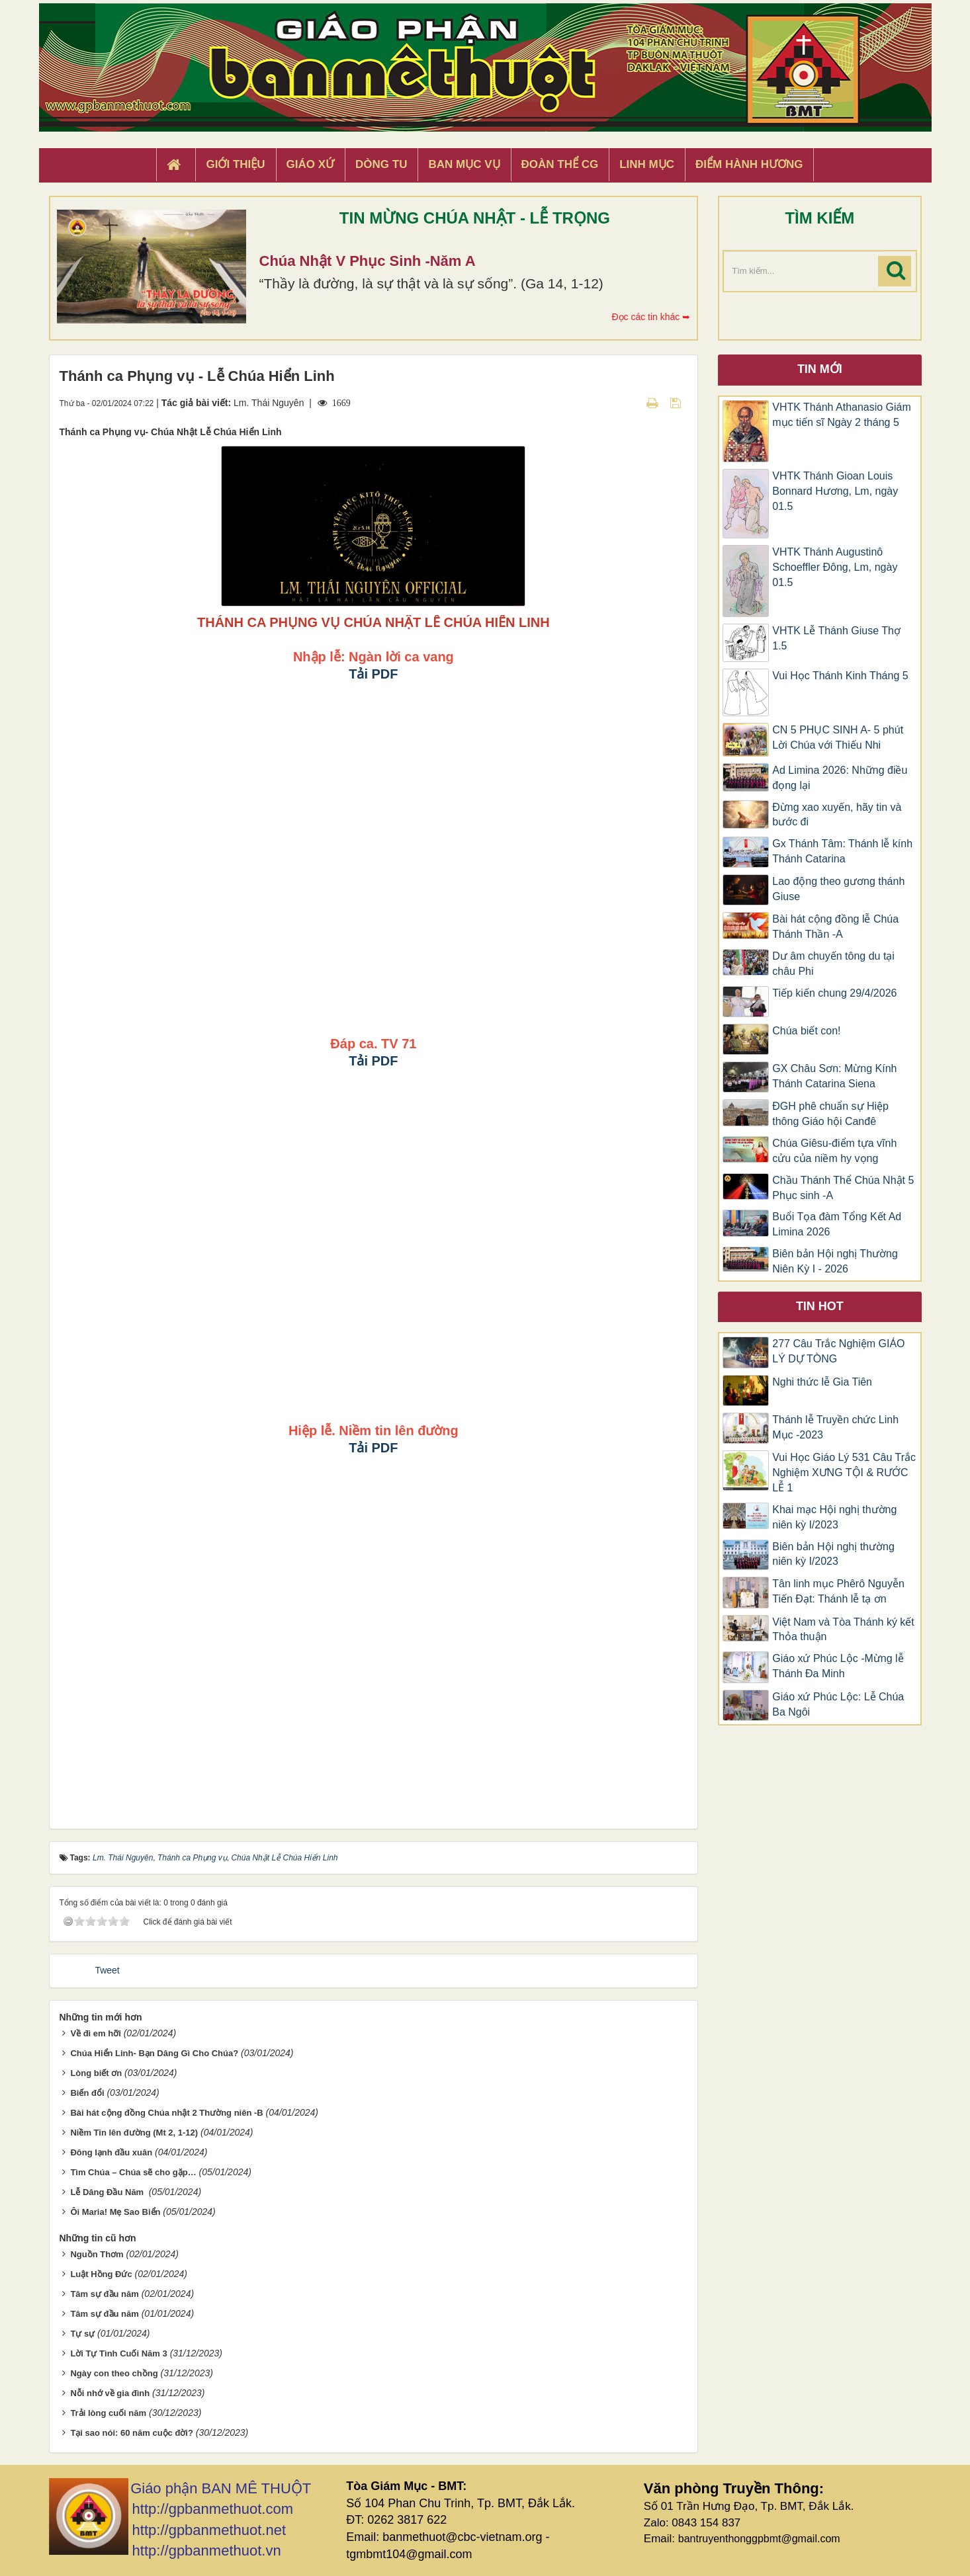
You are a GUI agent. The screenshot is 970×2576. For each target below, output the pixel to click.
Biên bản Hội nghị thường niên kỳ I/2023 (833, 1554)
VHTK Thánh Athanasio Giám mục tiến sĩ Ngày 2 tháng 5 (841, 414)
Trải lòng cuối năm (108, 2413)
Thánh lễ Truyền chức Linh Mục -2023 (835, 1427)
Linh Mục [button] (646, 164)
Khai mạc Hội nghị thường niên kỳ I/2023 (834, 1517)
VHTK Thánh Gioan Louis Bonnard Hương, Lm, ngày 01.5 (835, 491)
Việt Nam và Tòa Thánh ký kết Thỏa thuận (843, 1629)
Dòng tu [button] (381, 164)
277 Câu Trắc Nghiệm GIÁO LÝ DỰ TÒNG (838, 1351)
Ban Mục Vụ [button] (464, 164)
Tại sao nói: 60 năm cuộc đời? (131, 2433)
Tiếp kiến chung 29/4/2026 (834, 993)
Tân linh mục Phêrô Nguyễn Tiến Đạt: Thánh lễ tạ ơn (838, 1591)
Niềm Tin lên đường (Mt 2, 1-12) (134, 2133)
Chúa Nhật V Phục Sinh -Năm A (367, 261)
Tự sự (82, 2334)
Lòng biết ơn (96, 2073)
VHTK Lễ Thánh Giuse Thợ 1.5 (836, 638)
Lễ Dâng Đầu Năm (108, 2192)
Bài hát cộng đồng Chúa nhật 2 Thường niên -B (166, 2113)
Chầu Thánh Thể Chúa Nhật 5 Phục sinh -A (843, 1188)
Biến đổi (87, 2093)
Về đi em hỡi (95, 2033)
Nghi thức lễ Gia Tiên (822, 1382)
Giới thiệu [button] (235, 164)
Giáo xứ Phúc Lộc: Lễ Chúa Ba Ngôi (838, 1704)
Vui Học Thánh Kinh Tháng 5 (840, 675)
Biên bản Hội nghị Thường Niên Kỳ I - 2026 (835, 1261)
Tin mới (819, 369)
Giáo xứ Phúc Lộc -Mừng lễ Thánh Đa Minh (837, 1666)
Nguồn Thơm (96, 2254)
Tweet (107, 1970)
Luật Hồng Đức (101, 2274)
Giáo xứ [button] (311, 164)
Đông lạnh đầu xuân (111, 2152)
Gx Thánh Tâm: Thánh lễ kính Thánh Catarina (842, 851)
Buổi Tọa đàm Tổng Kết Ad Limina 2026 (836, 1224)
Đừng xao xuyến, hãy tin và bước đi (836, 815)
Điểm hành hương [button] (749, 164)
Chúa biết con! (806, 1030)
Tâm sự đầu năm (104, 2294)
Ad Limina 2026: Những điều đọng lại (839, 778)
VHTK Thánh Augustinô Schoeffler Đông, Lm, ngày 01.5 (834, 567)
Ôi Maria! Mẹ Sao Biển (115, 2212)
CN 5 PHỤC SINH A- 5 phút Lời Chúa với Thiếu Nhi (837, 737)
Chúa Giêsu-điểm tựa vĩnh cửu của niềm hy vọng (834, 1151)
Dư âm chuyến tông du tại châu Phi (833, 963)
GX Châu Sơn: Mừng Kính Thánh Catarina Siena (834, 1076)
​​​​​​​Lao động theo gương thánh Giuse (838, 889)
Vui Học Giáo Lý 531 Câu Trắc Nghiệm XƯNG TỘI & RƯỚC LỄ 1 (844, 1472)
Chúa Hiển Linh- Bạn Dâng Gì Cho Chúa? (154, 2053)
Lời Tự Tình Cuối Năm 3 (118, 2353)
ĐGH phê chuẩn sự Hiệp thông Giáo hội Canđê (830, 1114)
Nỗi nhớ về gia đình (110, 2393)
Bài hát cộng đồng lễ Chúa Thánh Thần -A (835, 926)
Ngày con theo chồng (113, 2373)
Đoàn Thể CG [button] (560, 164)
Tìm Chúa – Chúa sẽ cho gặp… (133, 2172)
